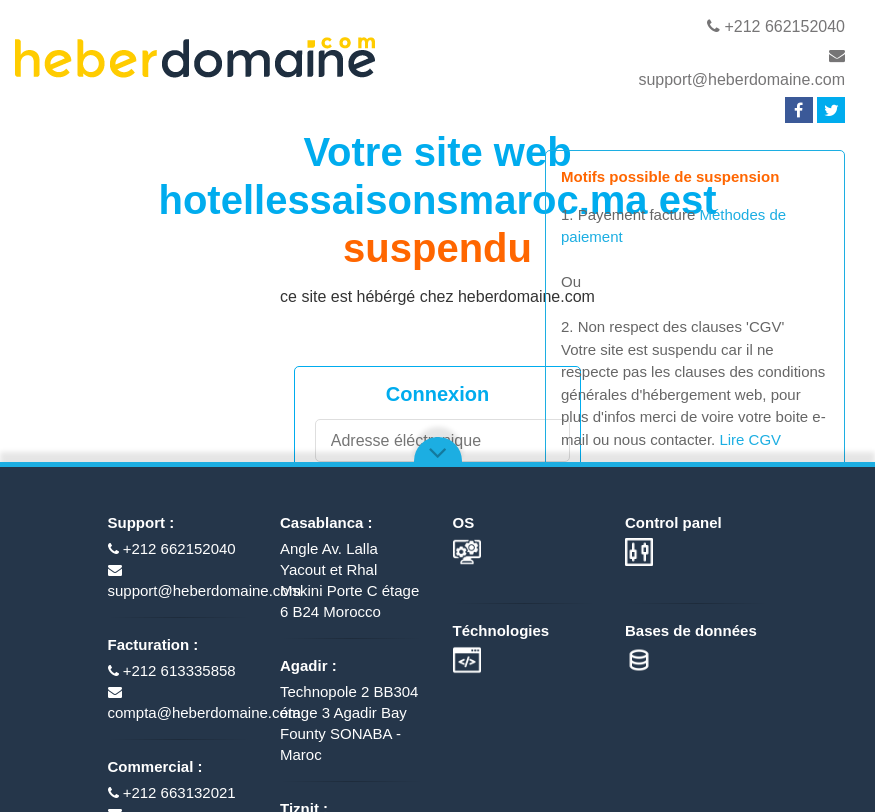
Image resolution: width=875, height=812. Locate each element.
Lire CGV (750, 439)
